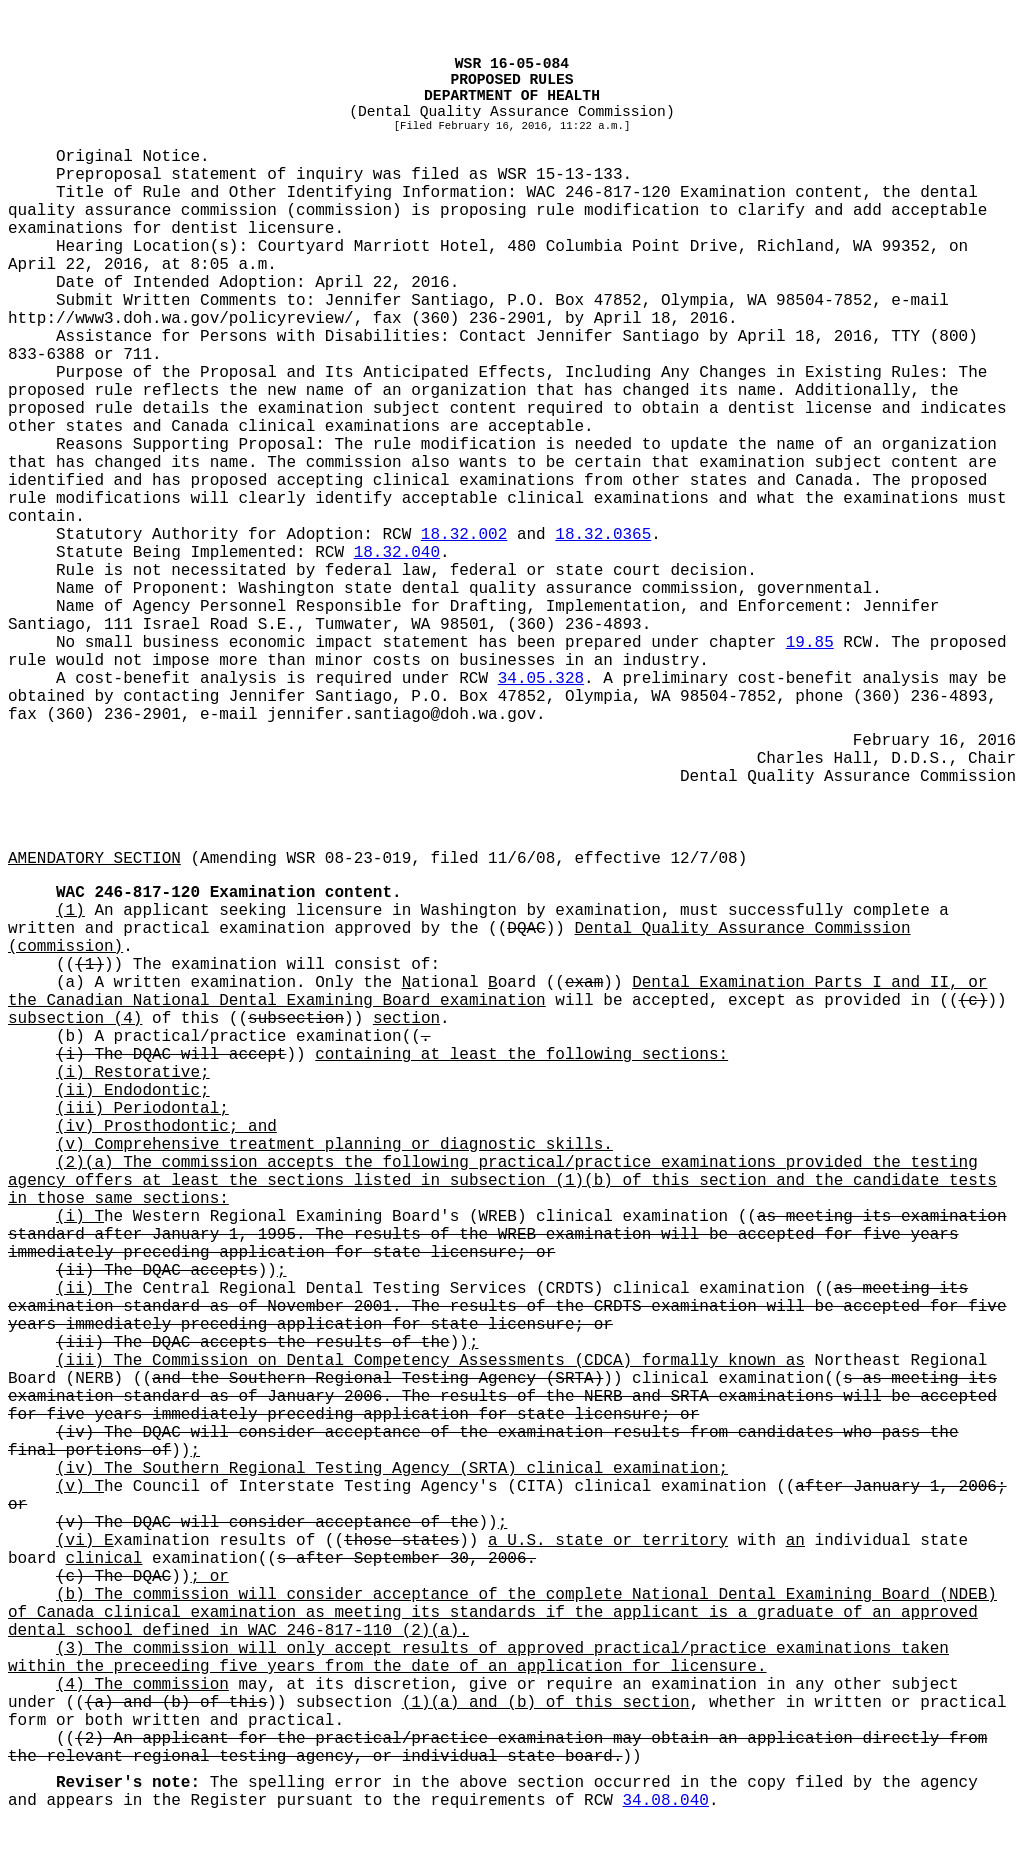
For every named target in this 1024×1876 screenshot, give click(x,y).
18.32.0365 (603, 535)
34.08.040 (666, 1801)
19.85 (810, 643)
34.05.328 (541, 679)
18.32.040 (397, 553)
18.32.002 (464, 535)
